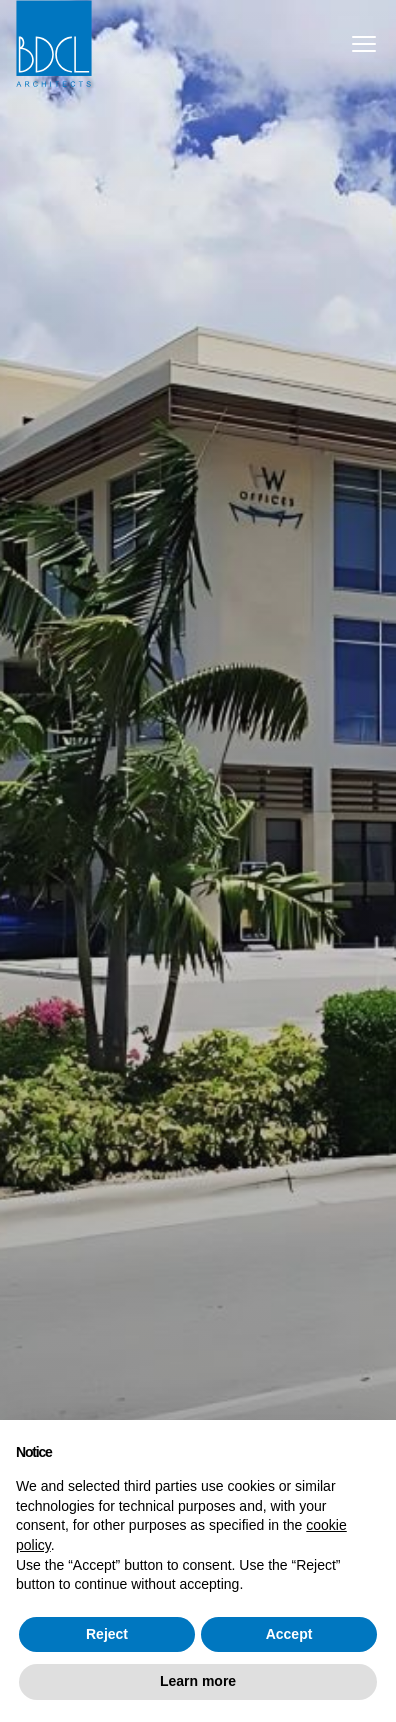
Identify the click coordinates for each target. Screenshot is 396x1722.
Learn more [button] (198, 1681)
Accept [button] (289, 1634)
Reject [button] (107, 1634)
